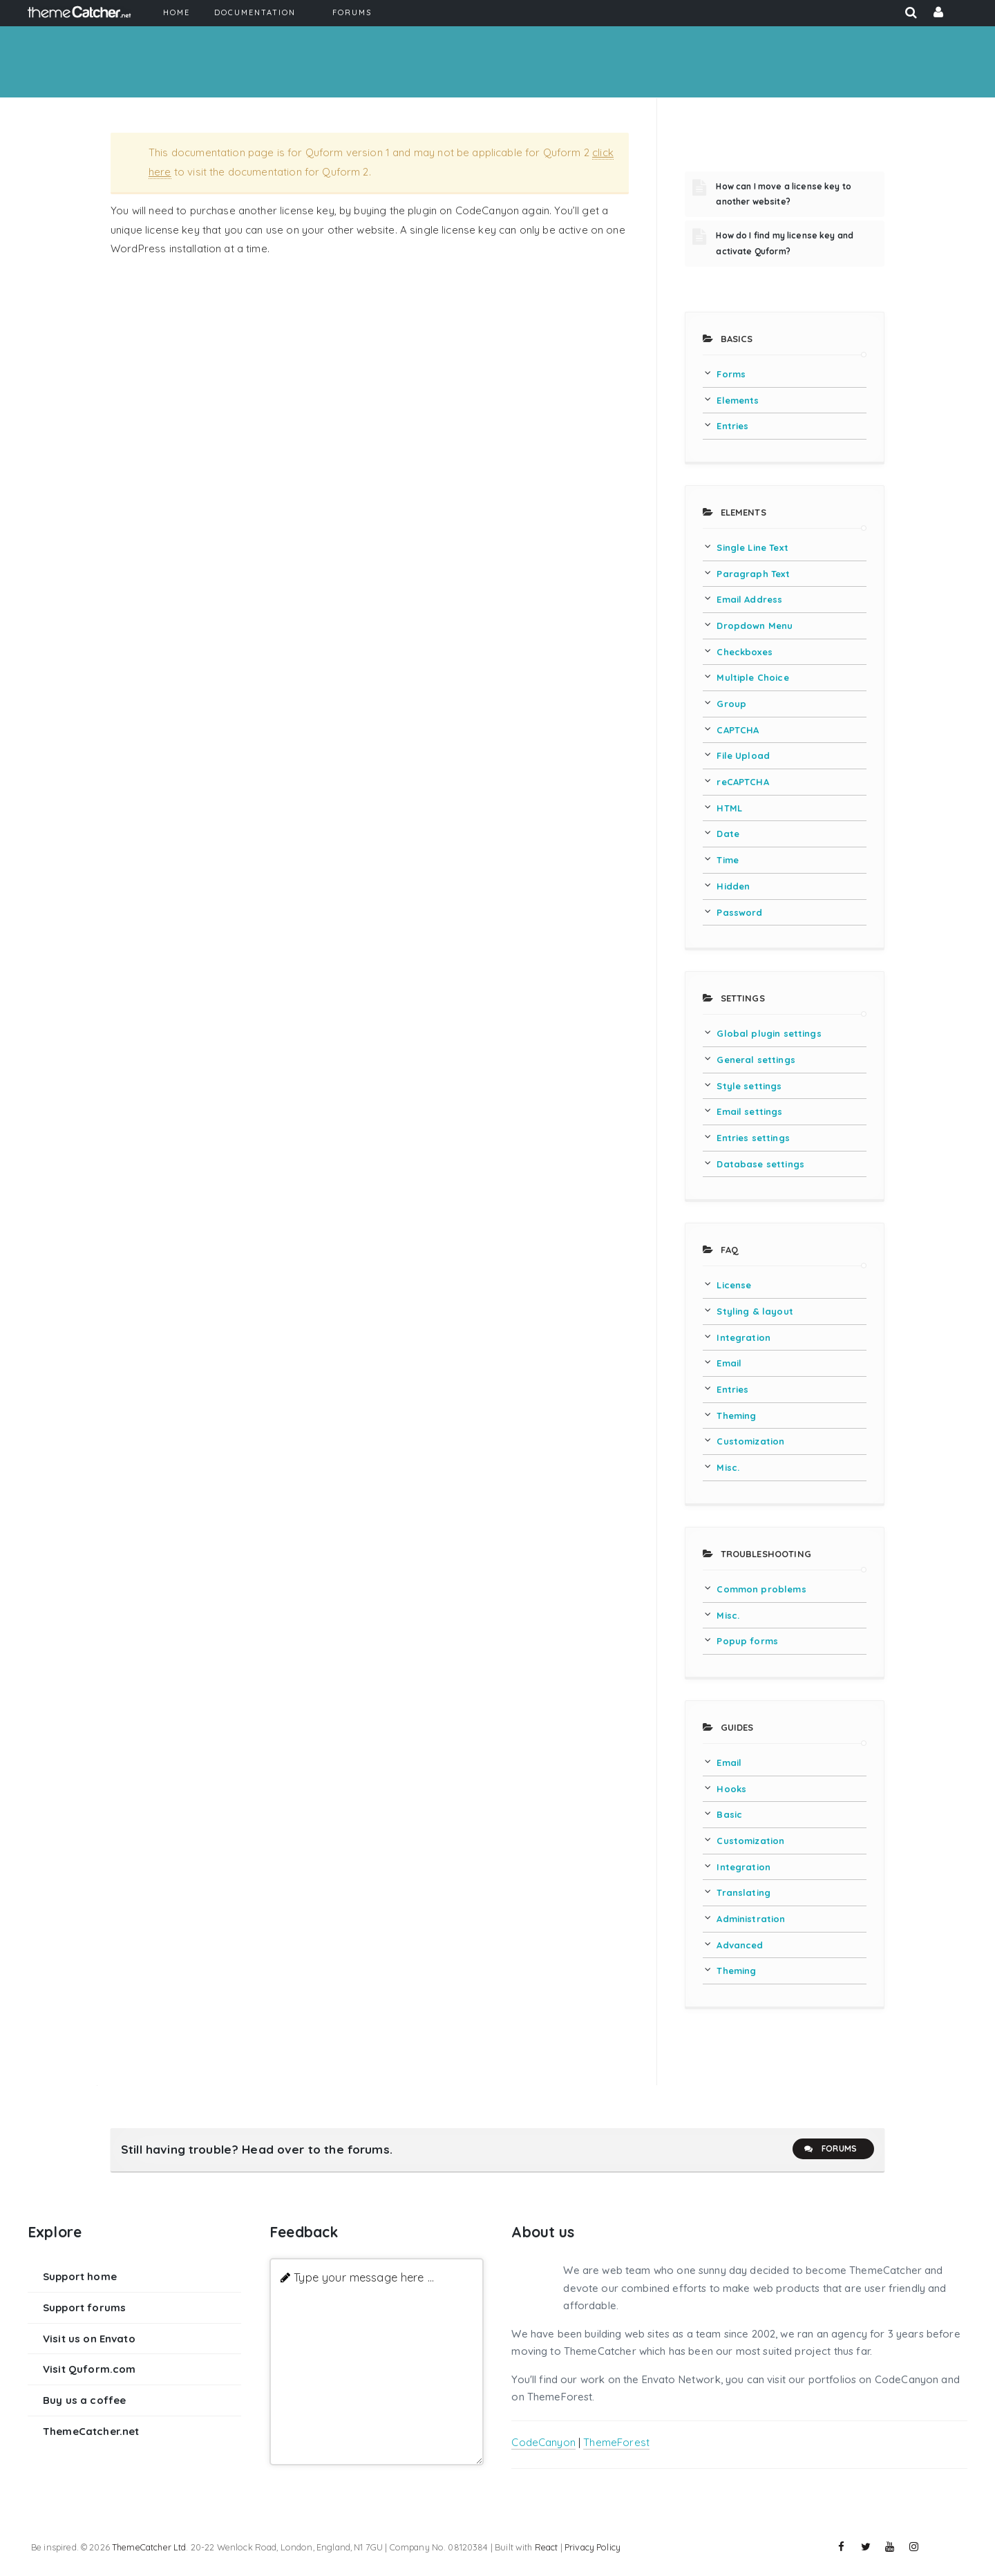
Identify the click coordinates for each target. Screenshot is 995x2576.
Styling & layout (755, 1311)
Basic (729, 1814)
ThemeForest (616, 2442)
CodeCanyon (543, 2442)
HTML (729, 808)
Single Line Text (752, 547)
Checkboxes (745, 651)
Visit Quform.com (89, 2369)
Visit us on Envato (89, 2338)
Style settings (749, 1085)
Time (728, 859)
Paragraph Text (753, 573)
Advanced (740, 1944)
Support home (80, 2276)
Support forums (84, 2307)
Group (731, 703)
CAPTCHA (738, 729)
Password (739, 912)
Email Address (749, 599)
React (546, 2547)
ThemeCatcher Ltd (149, 2547)
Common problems (761, 1589)
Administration (751, 1918)
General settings (756, 1059)
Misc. (728, 1467)
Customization (750, 1441)
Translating (743, 1892)
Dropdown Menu (755, 625)
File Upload (743, 755)
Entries (732, 425)
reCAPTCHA (742, 781)
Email (729, 1363)
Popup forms (747, 1640)
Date (728, 833)
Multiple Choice (752, 677)
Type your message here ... (364, 2277)
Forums (830, 2148)
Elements (738, 400)
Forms (731, 373)
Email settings (749, 1111)
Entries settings (753, 1137)
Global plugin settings (769, 1033)
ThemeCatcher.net (91, 2431)
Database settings (760, 1163)
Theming (736, 1415)
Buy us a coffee (84, 2400)
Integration (743, 1337)
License (734, 1284)
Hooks (731, 1788)
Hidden (733, 886)
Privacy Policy (592, 2547)
